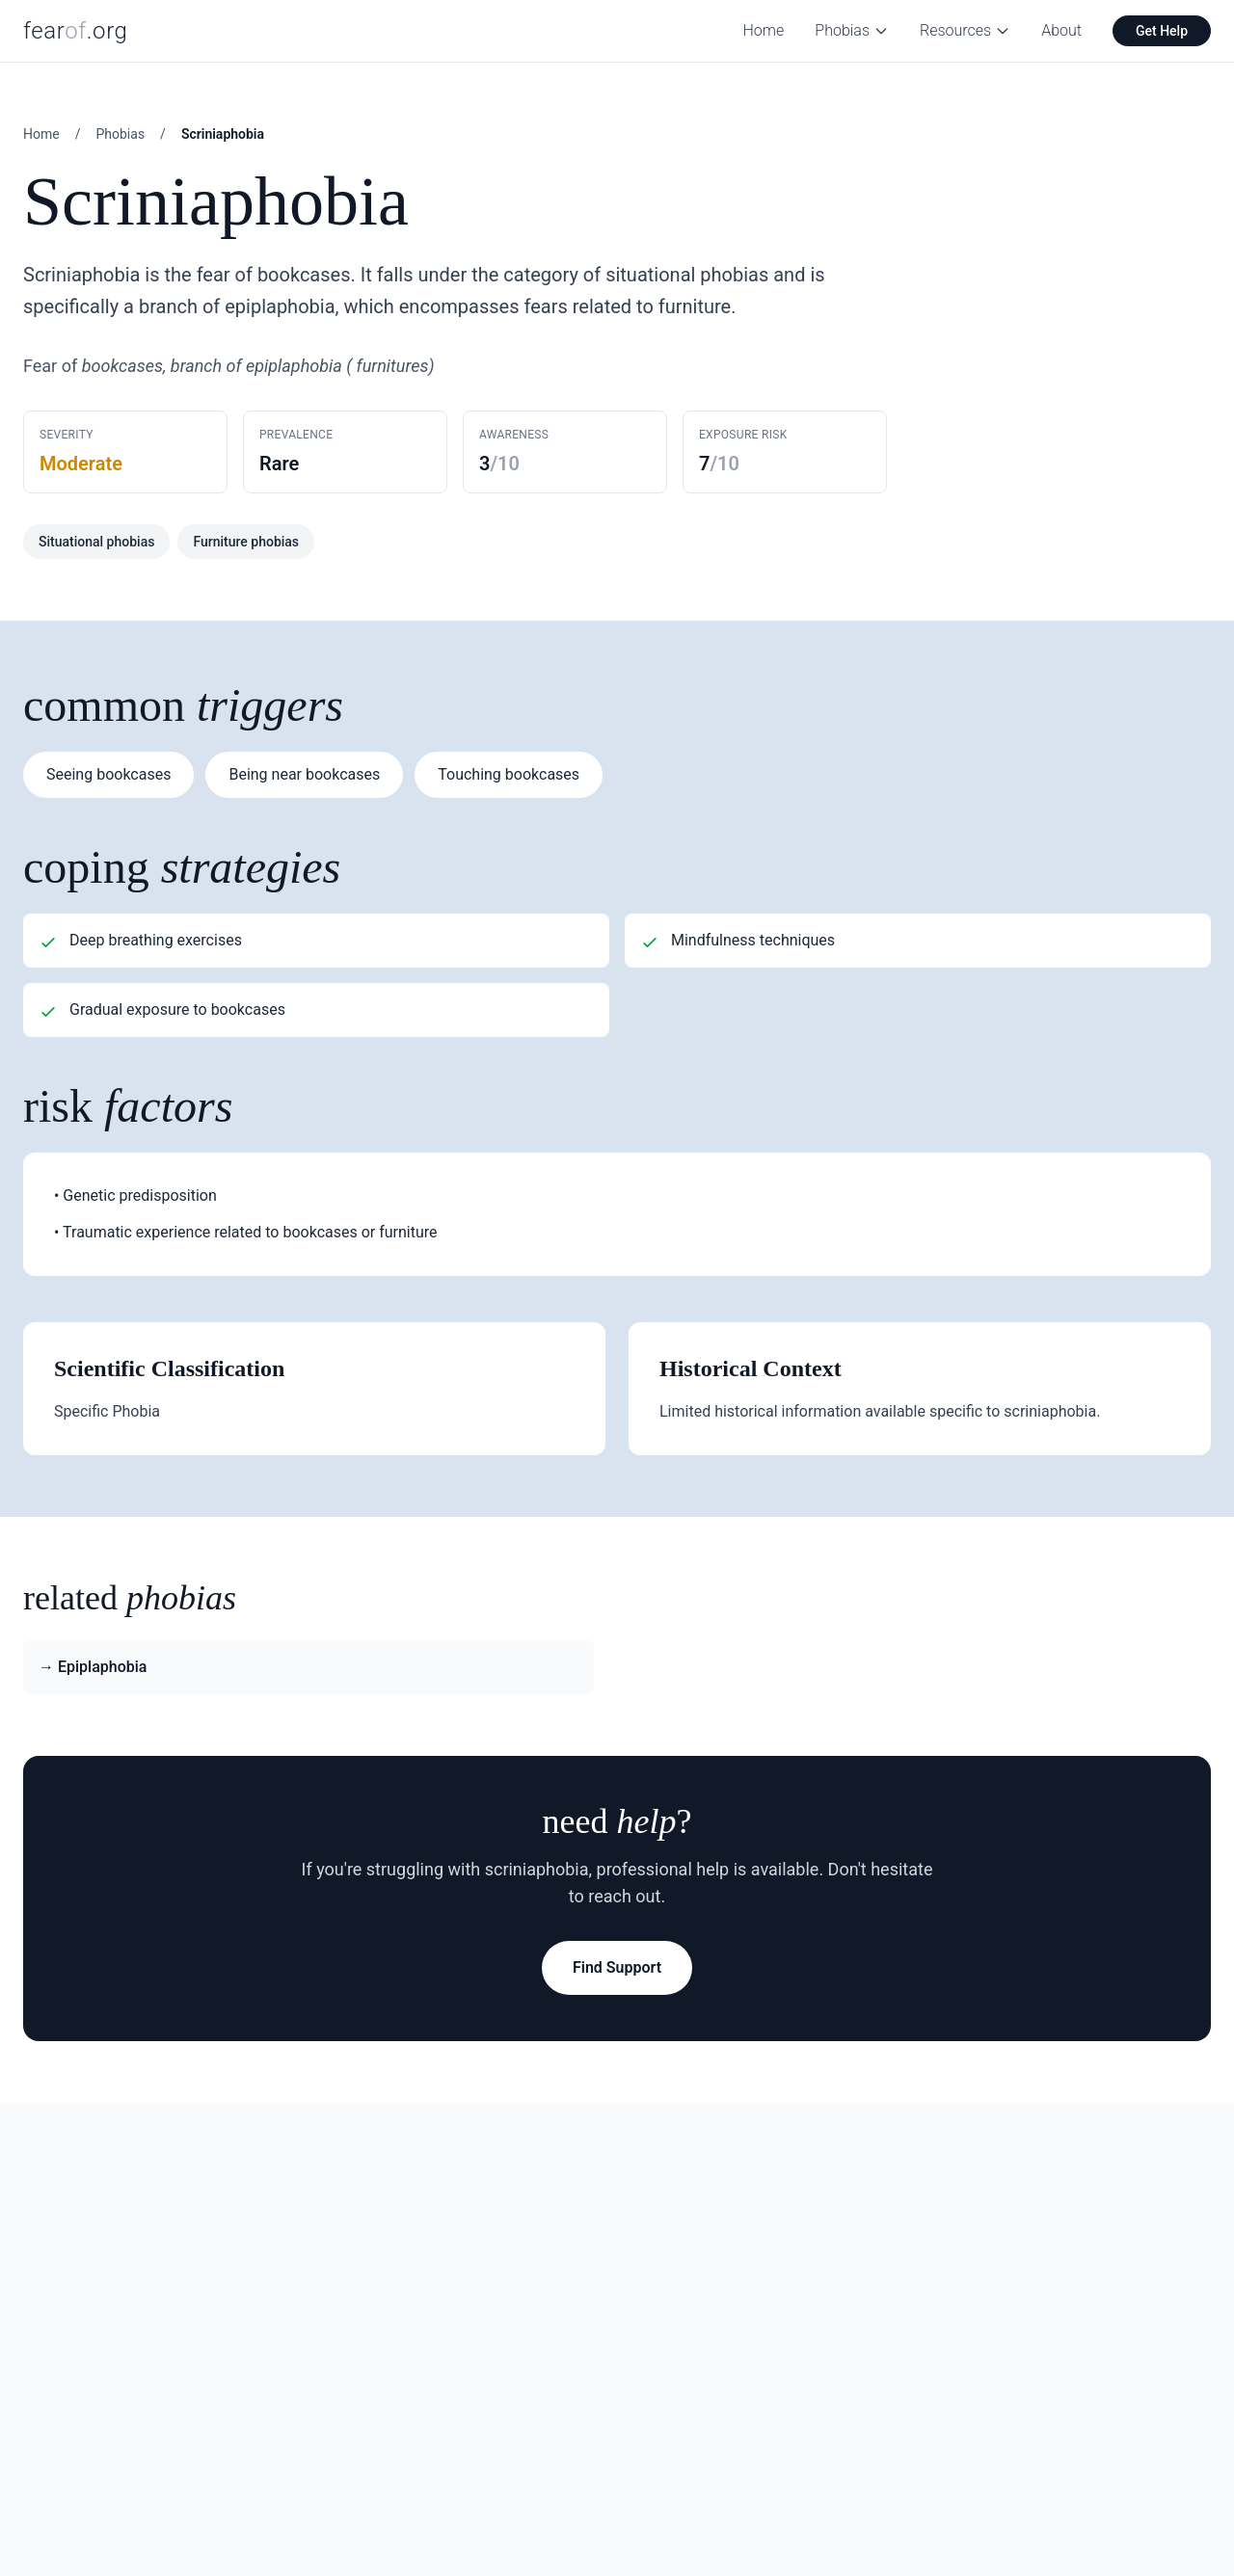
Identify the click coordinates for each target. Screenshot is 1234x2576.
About (1061, 30)
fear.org (75, 30)
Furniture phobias (246, 541)
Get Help (1162, 31)
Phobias (852, 30)
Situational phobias (96, 541)
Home (764, 30)
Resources (965, 30)
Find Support (617, 1967)
